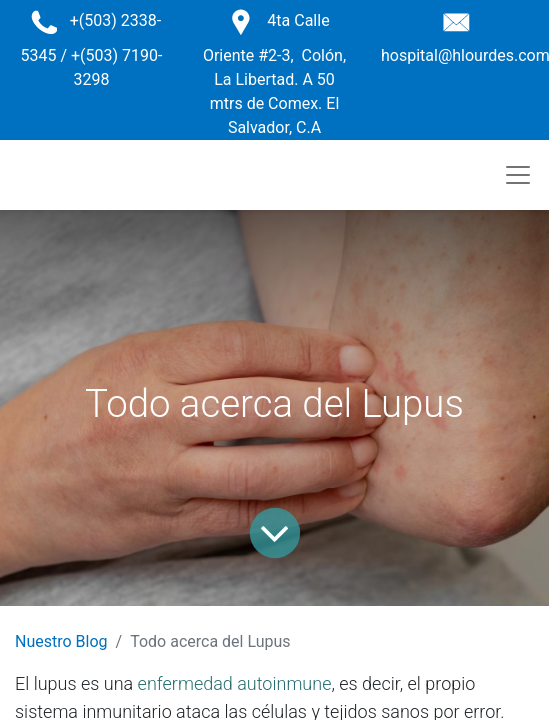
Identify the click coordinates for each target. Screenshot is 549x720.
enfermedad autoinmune (235, 683)
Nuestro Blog (61, 641)
